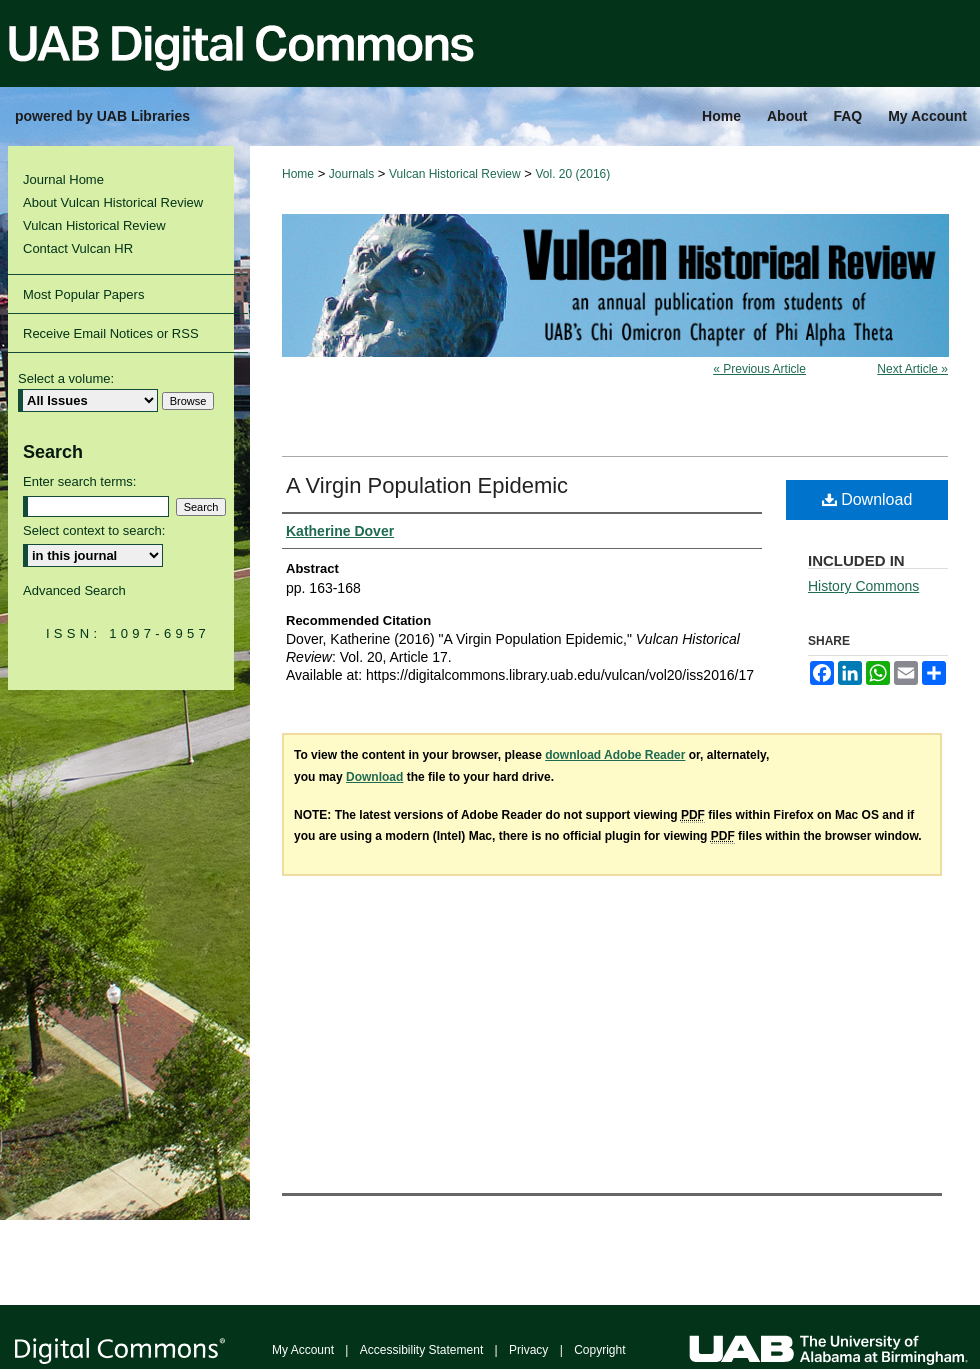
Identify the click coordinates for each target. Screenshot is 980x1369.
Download (867, 499)
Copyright (599, 1350)
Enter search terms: (79, 481)
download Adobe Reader (615, 755)
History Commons (863, 586)
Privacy (528, 1350)
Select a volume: (66, 378)
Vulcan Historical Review (455, 174)
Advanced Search (74, 590)
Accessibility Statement (421, 1350)
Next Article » (912, 369)
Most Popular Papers (83, 294)
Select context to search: (94, 530)
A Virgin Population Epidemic (427, 485)
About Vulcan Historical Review (113, 202)
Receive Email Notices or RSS (111, 333)
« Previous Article (759, 369)
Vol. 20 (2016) (573, 174)
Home (298, 174)
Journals (351, 174)
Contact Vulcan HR (78, 248)
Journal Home (63, 179)
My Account (303, 1350)
